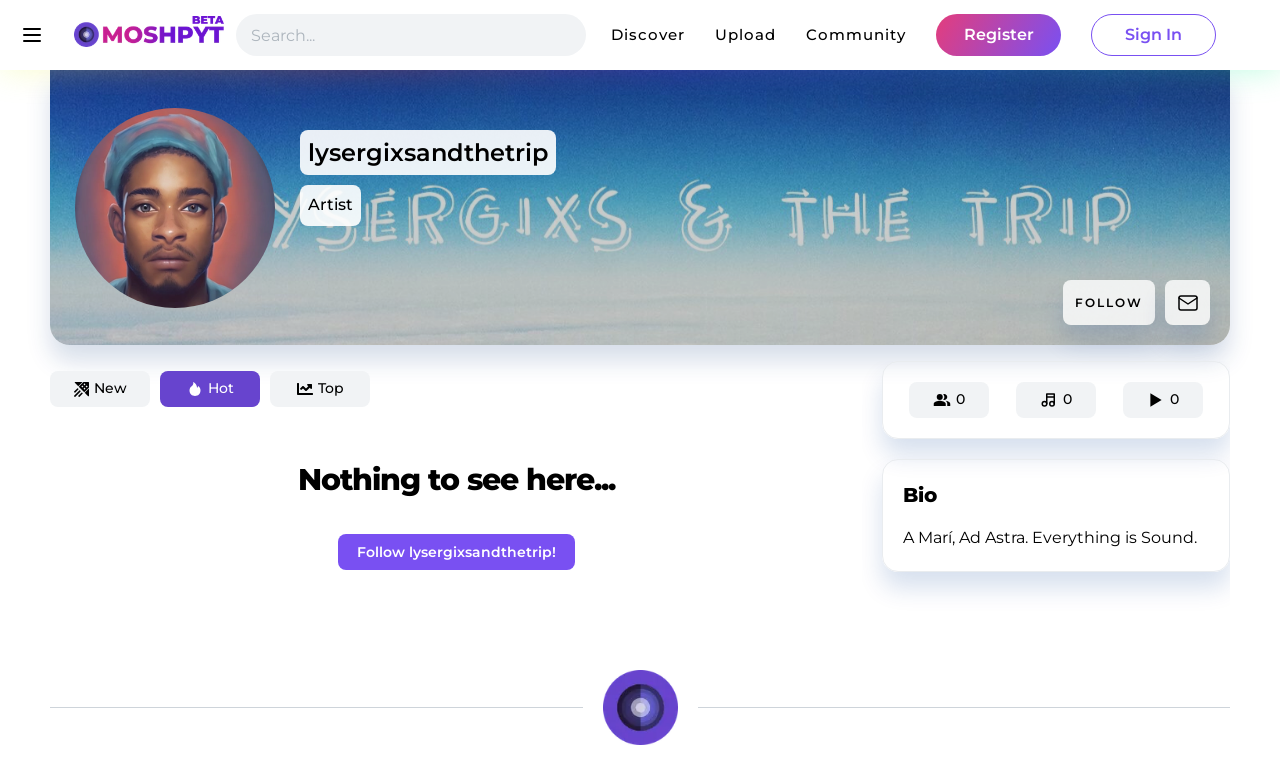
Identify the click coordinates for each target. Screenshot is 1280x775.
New (100, 388)
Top (320, 388)
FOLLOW (1109, 302)
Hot (210, 388)
